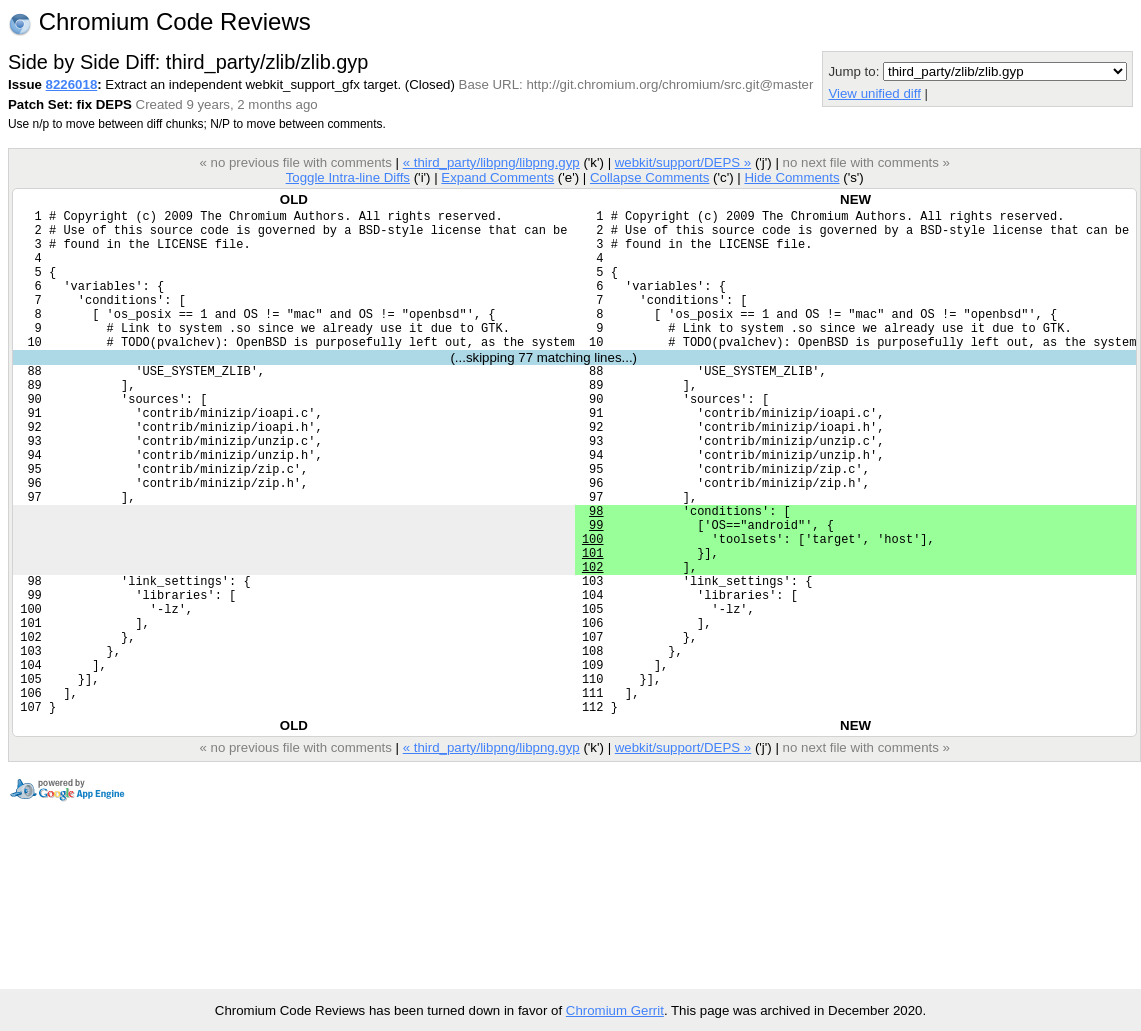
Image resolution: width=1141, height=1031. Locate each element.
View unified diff (874, 93)
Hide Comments (791, 177)
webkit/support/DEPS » (683, 162)
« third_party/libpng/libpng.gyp (491, 162)
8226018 (72, 84)
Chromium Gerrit (615, 1010)
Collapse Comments (649, 177)
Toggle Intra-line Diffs (348, 177)
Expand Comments (497, 177)
